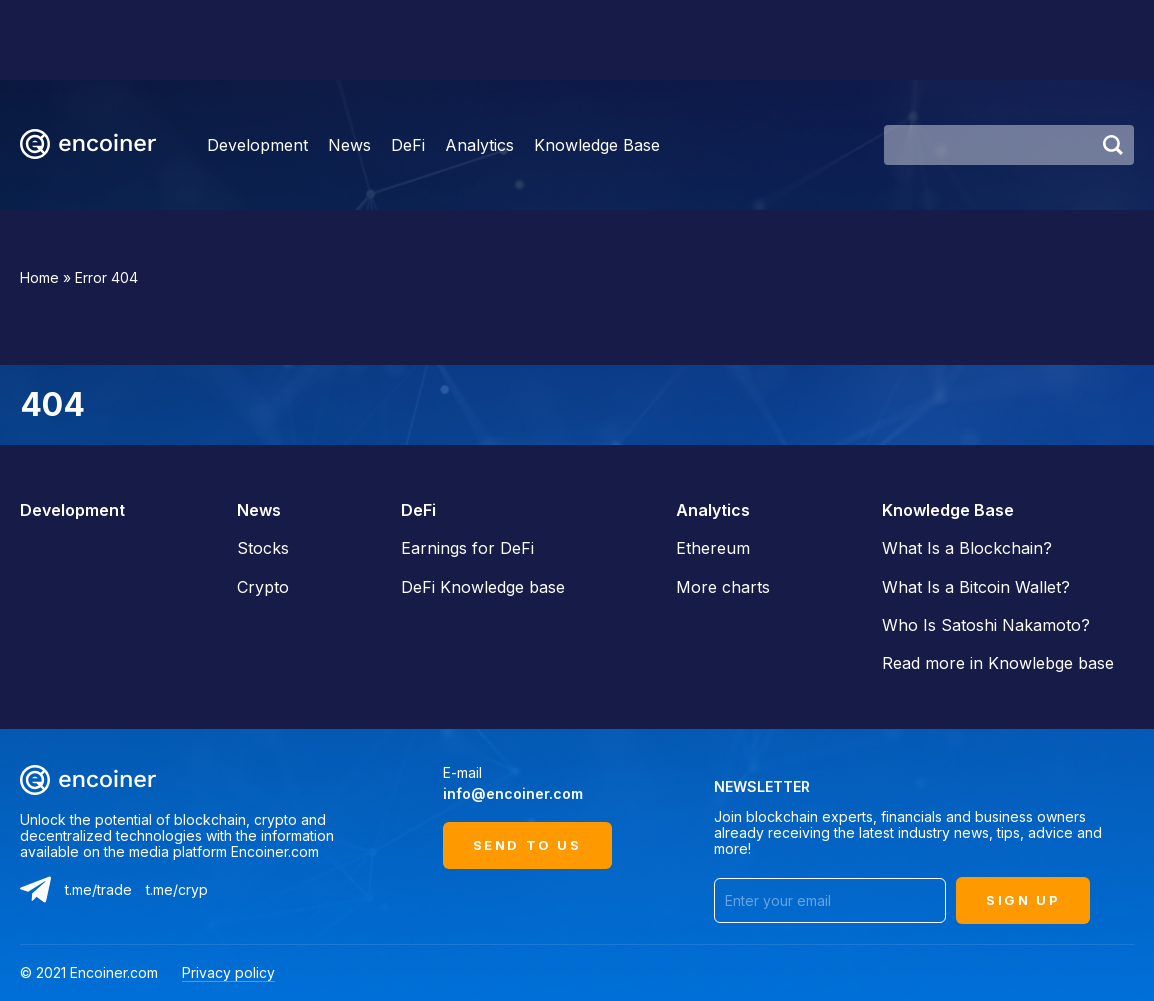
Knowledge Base (597, 145)
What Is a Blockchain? (967, 548)
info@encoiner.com (513, 793)
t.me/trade (98, 889)
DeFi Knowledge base (483, 587)
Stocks (263, 548)
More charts (723, 587)
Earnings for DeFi (467, 548)
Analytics (479, 145)
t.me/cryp (177, 889)
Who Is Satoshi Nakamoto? (986, 625)
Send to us (527, 845)
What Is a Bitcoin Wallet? (976, 587)
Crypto (263, 587)
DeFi (408, 145)
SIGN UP (1023, 900)
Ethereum (713, 548)
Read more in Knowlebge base (998, 663)
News (349, 145)
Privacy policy (228, 972)
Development (257, 145)
